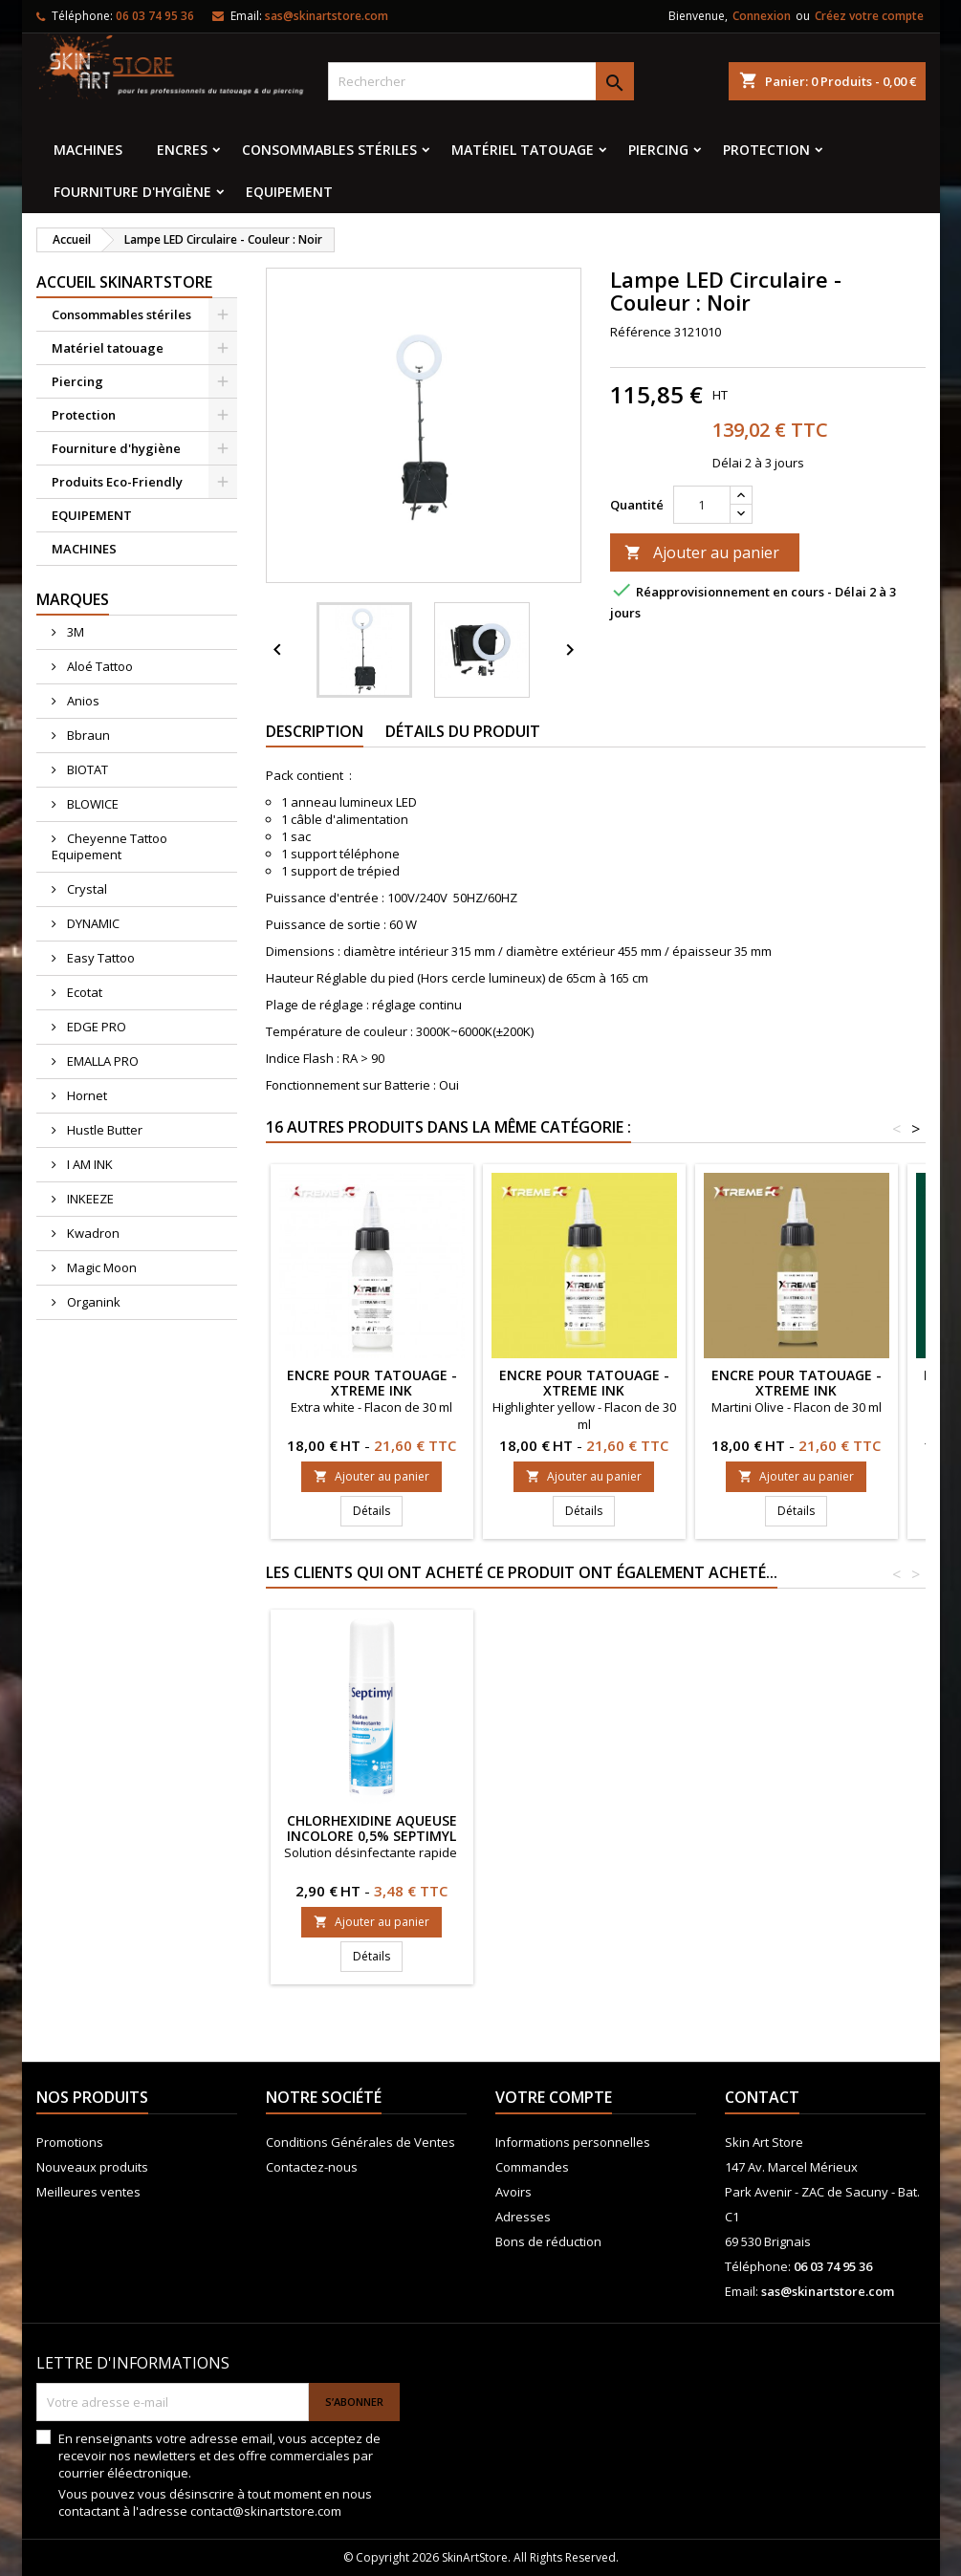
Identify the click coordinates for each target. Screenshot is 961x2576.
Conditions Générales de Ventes (360, 2142)
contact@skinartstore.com (265, 2511)
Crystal (85, 889)
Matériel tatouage (522, 150)
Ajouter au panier (701, 552)
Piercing (658, 150)
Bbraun (87, 735)
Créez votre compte (869, 16)
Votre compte (553, 2097)
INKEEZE (89, 1198)
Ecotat (83, 992)
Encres (182, 150)
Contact (762, 2097)
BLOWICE (91, 803)
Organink (92, 1301)
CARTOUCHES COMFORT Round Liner (584, 1828)
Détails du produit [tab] (462, 731)
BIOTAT (86, 769)
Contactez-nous (312, 2167)
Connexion (761, 16)
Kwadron (92, 1233)
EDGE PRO (95, 1026)
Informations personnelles (572, 2142)
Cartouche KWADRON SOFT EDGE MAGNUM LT (371, 1828)
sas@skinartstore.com (326, 16)
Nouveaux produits (92, 2167)
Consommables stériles (329, 150)
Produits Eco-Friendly (117, 481)
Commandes (532, 2167)
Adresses (523, 2216)
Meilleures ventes (88, 2191)
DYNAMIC (92, 923)
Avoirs (513, 2191)
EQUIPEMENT (289, 192)
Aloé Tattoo (98, 666)
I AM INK (88, 1164)
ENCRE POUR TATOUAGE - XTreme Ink (372, 1382)
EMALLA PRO (101, 1061)
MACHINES (88, 150)
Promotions (69, 2142)
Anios (81, 700)
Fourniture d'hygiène (132, 192)
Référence (640, 331)
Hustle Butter (103, 1129)
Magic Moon (100, 1267)
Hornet (85, 1095)
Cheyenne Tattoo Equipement (109, 846)
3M (74, 631)
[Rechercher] (481, 81)
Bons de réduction (548, 2241)
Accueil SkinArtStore (124, 281)
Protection (766, 150)
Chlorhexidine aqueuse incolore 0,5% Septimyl (796, 1828)
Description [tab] (314, 731)
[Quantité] (702, 505)
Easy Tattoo (99, 957)
